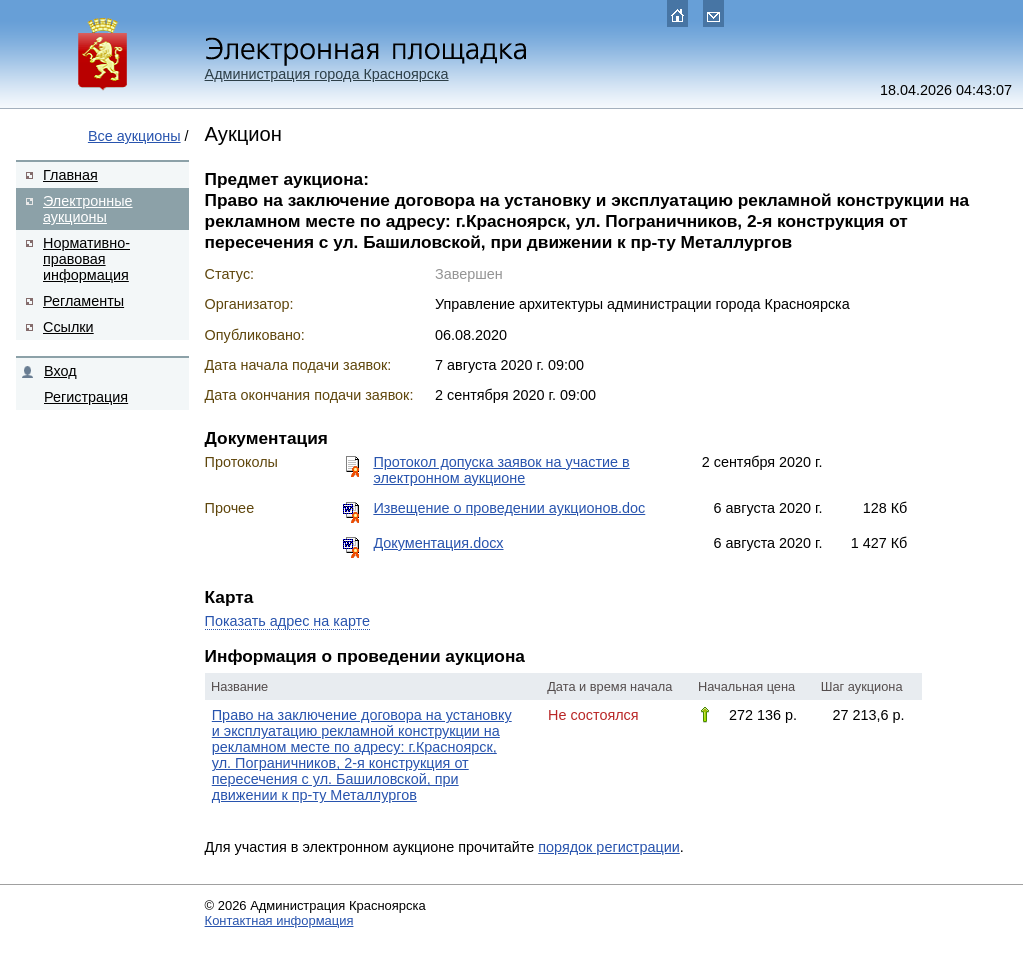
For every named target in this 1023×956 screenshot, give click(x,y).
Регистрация (86, 397)
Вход (60, 371)
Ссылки (68, 327)
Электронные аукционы (88, 209)
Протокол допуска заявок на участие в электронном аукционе (501, 470)
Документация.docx (438, 543)
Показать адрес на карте (287, 621)
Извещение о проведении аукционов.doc (509, 508)
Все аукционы (134, 136)
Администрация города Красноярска (327, 74)
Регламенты (83, 301)
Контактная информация (279, 920)
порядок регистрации (609, 847)
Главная (70, 175)
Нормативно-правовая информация (86, 259)
